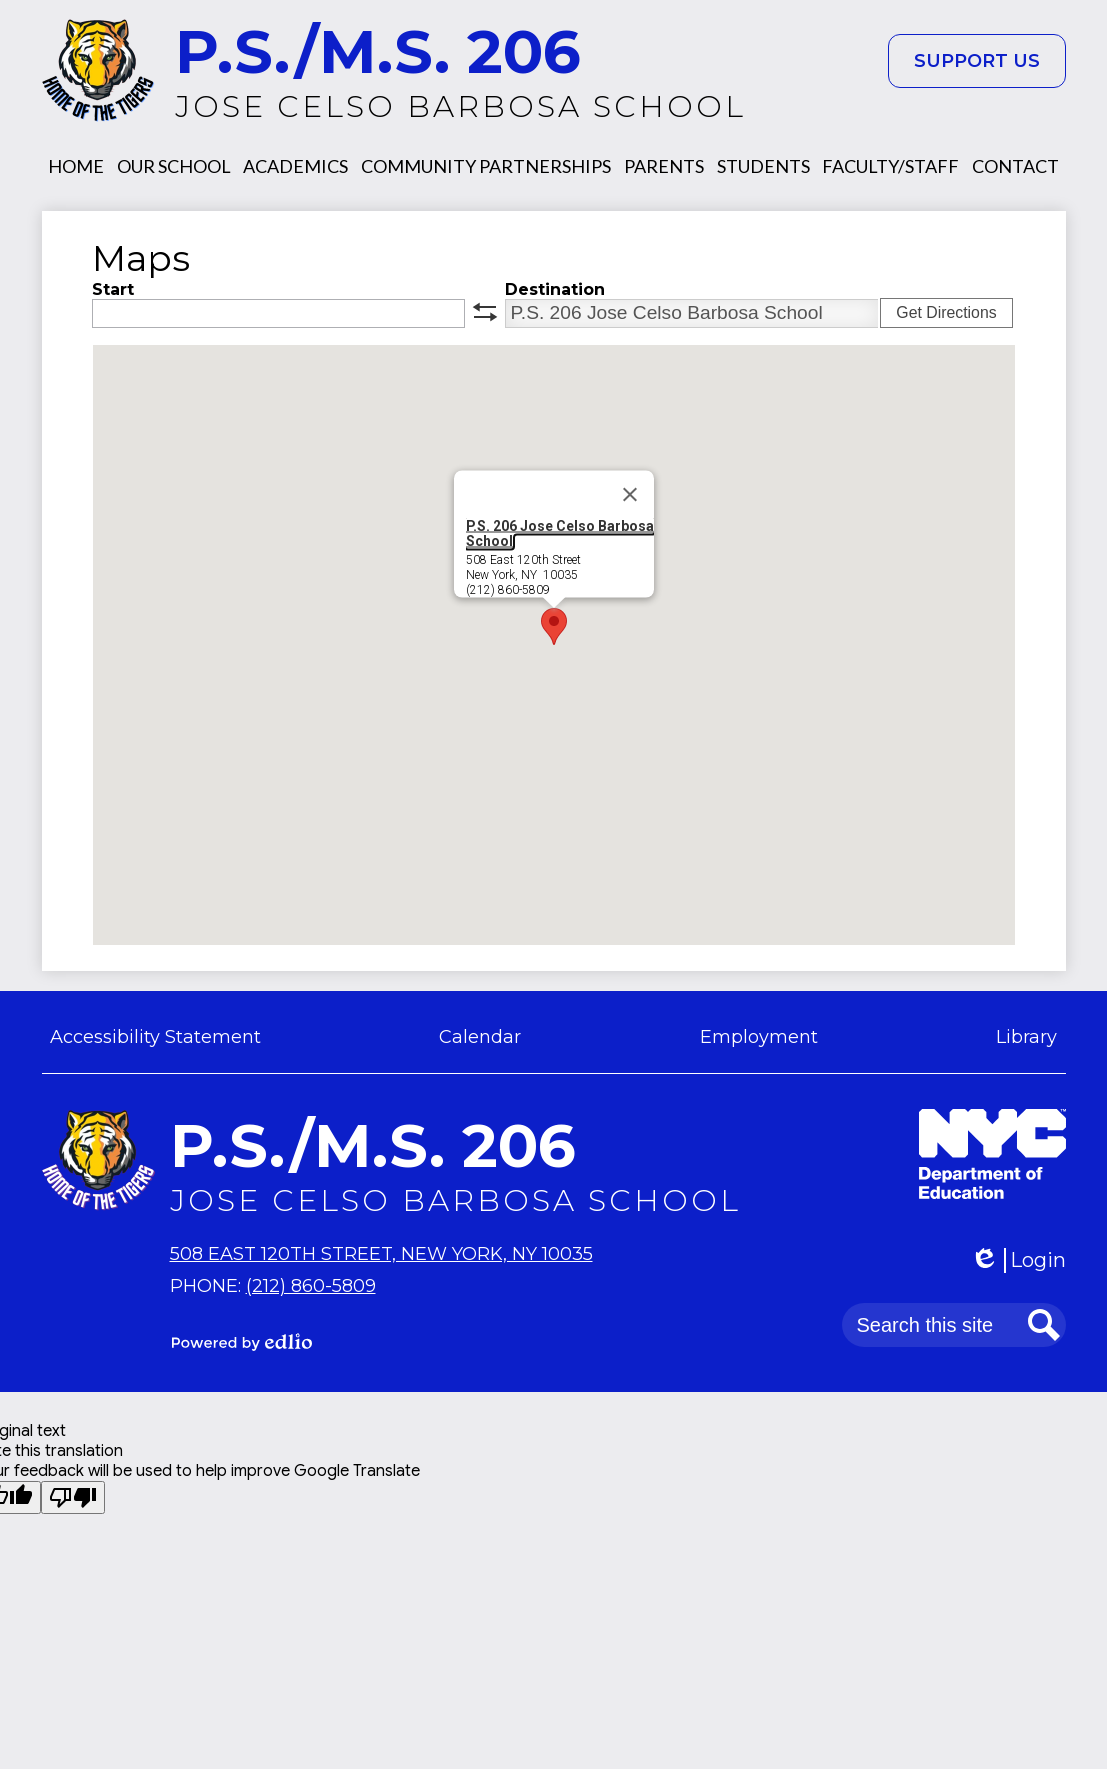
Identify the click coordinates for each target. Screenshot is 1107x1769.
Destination (555, 289)
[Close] (630, 494)
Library (1026, 1037)
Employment (759, 1037)
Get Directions (946, 312)
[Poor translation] (73, 1497)
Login (1018, 1260)
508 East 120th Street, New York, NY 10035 (381, 1254)
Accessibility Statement (155, 1037)
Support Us (977, 61)
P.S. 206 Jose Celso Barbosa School (560, 532)
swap (485, 312)
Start (113, 289)
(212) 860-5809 (311, 1286)
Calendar (480, 1037)
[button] (76, 166)
